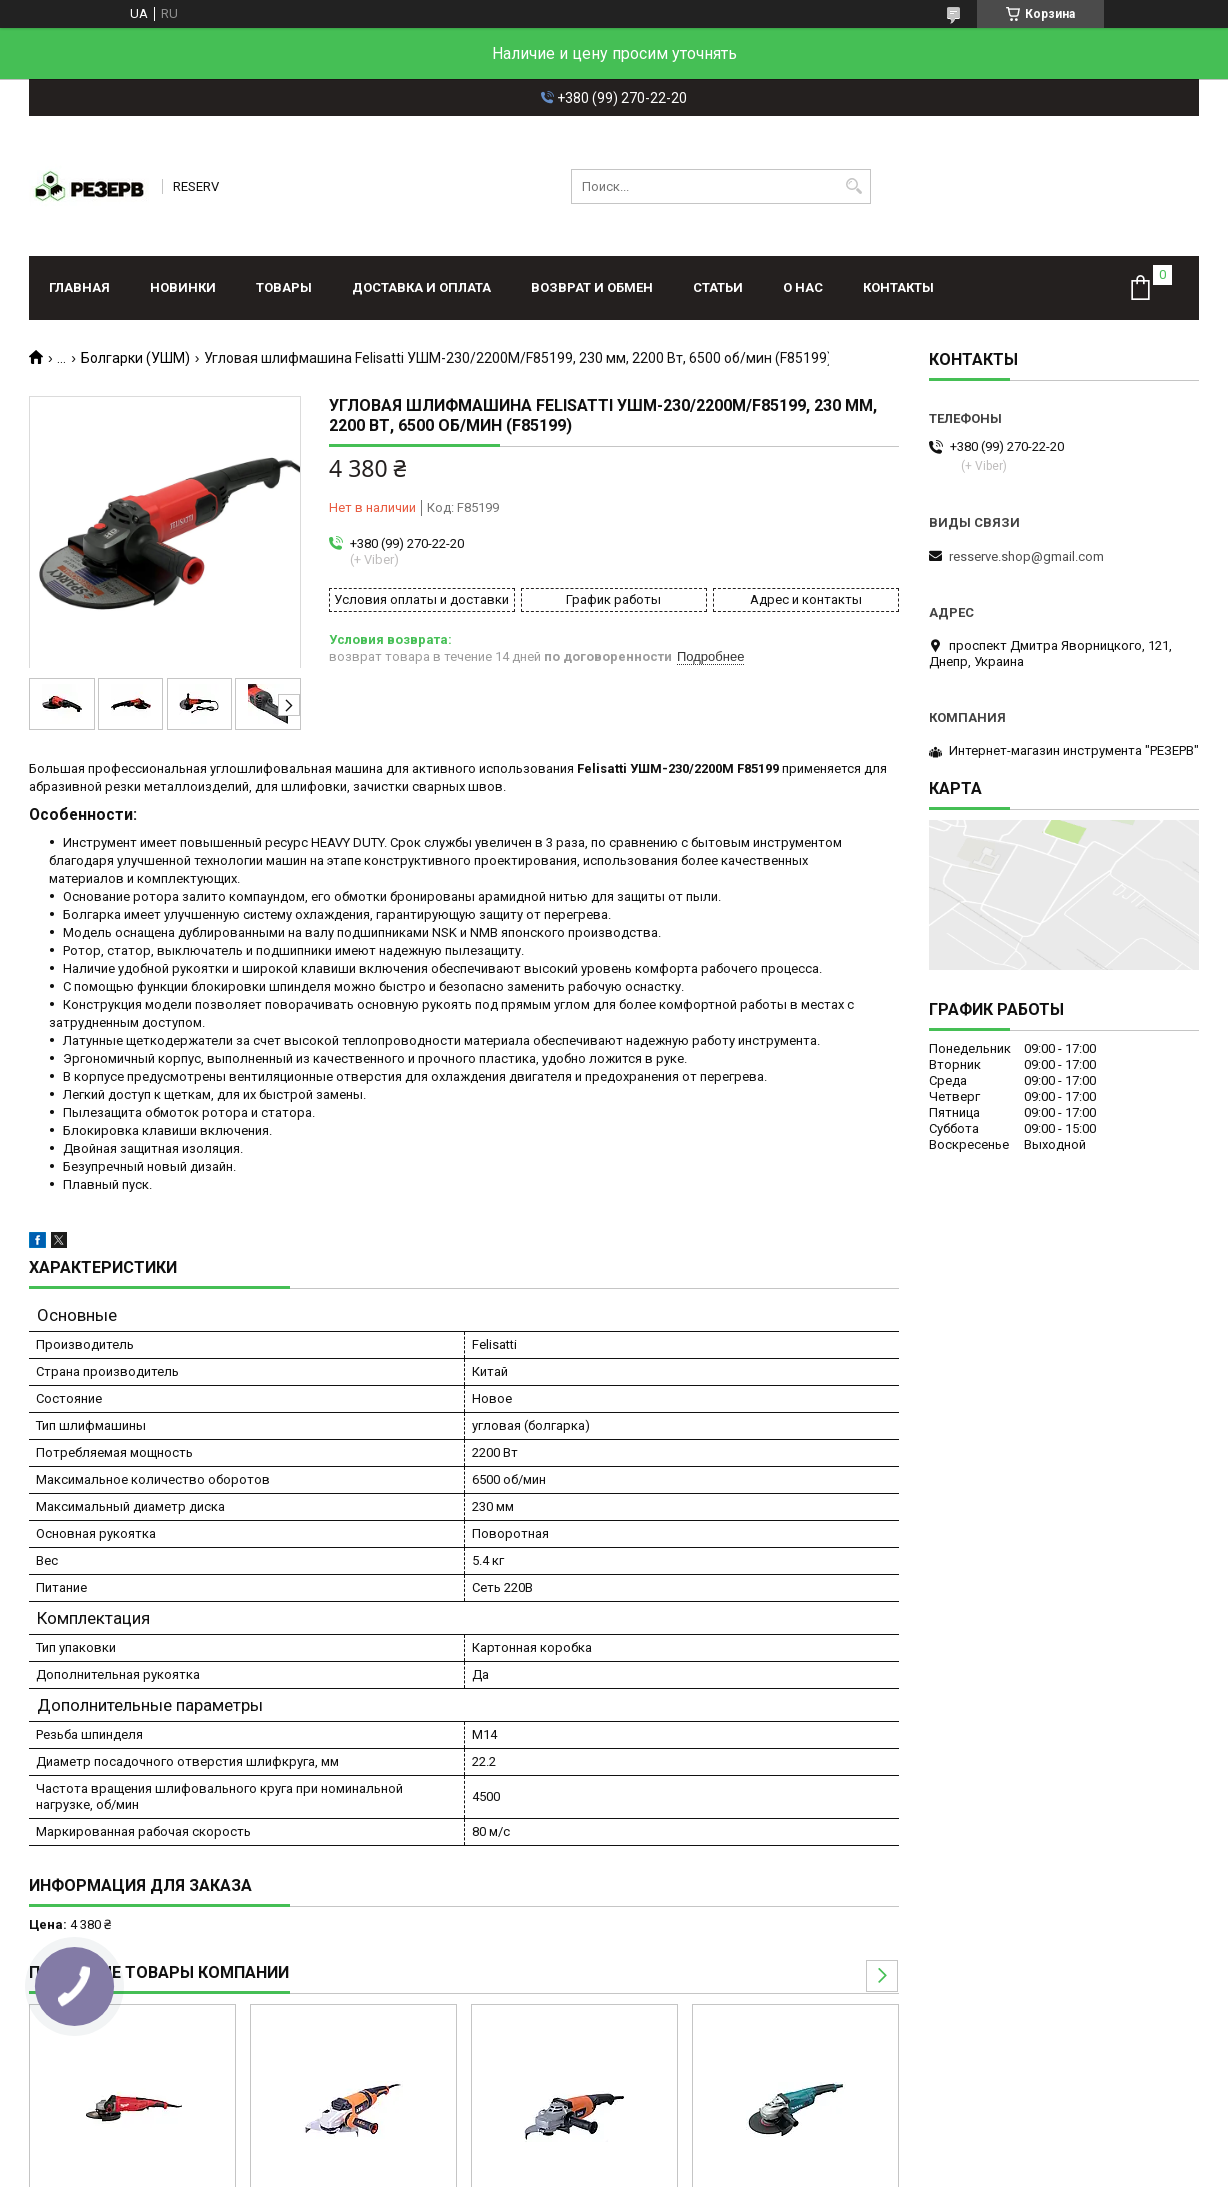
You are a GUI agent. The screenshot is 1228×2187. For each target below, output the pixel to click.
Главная (79, 287)
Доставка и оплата (421, 287)
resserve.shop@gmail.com (1026, 556)
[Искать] (853, 186)
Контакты (898, 287)
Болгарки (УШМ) (135, 358)
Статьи (718, 287)
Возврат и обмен (592, 287)
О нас (803, 287)
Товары (284, 287)
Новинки (183, 287)
